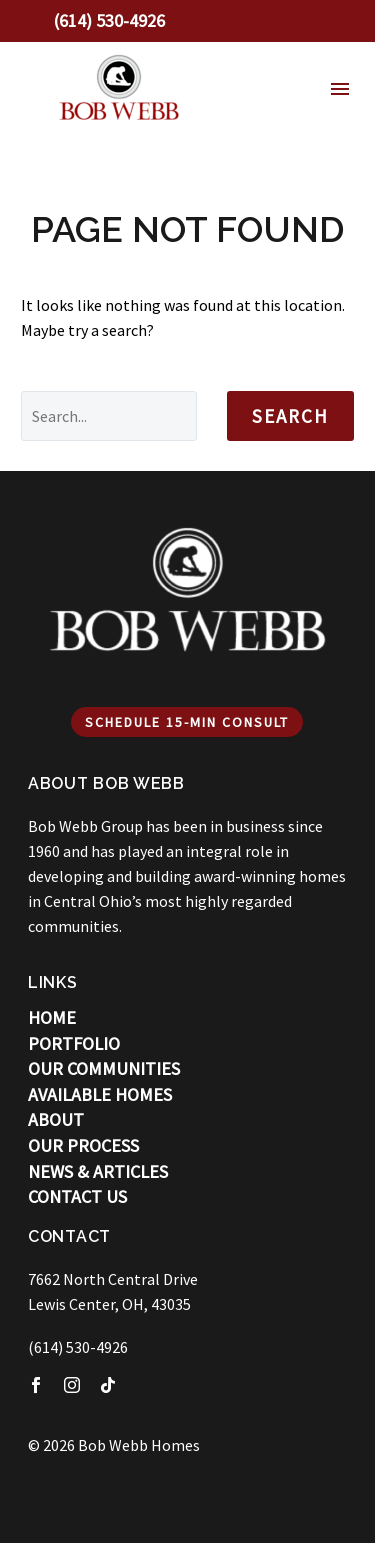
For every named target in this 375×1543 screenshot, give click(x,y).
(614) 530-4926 (78, 1347)
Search (290, 416)
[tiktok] (108, 1385)
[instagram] (72, 1385)
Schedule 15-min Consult (187, 722)
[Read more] (95, 21)
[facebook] (36, 1385)
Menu (340, 89)
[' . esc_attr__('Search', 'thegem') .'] (109, 416)
